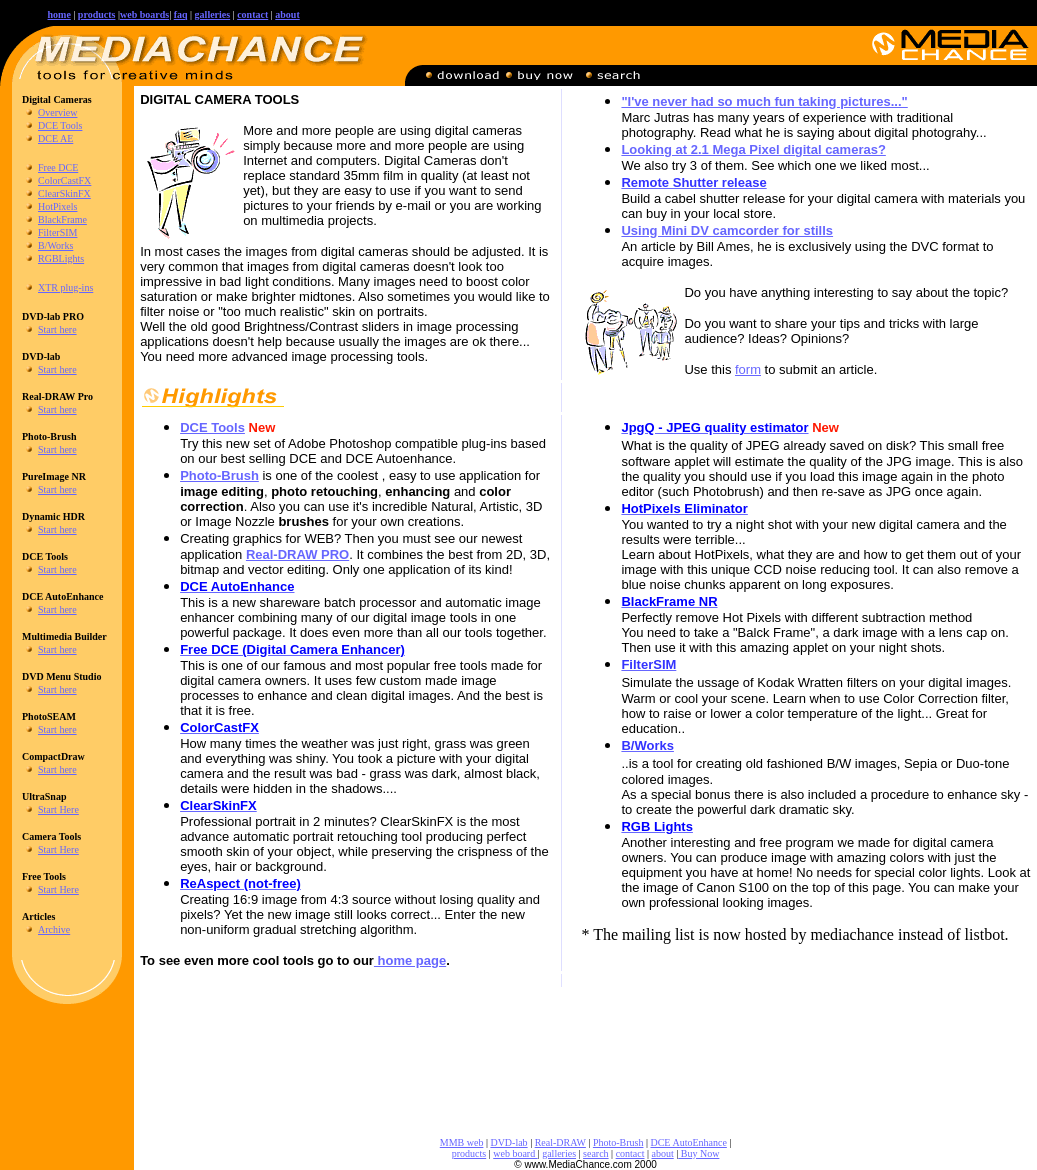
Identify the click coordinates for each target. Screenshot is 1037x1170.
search (596, 1153)
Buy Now (698, 1153)
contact (252, 14)
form (748, 369)
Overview (57, 112)
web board (515, 1153)
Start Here (58, 809)
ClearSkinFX (64, 193)
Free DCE (58, 167)
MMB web (462, 1142)
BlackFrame (62, 219)
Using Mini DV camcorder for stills (727, 230)
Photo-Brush (618, 1142)
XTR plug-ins (65, 287)
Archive (54, 929)
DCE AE (55, 138)
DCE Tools (60, 125)
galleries (559, 1153)
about (287, 14)
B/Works (55, 245)
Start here (57, 329)
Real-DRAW (560, 1142)
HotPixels (57, 206)
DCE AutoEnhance (688, 1142)
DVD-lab (508, 1142)
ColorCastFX (64, 180)
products (97, 14)
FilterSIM (57, 232)
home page (410, 960)
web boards (144, 14)
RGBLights (61, 258)
